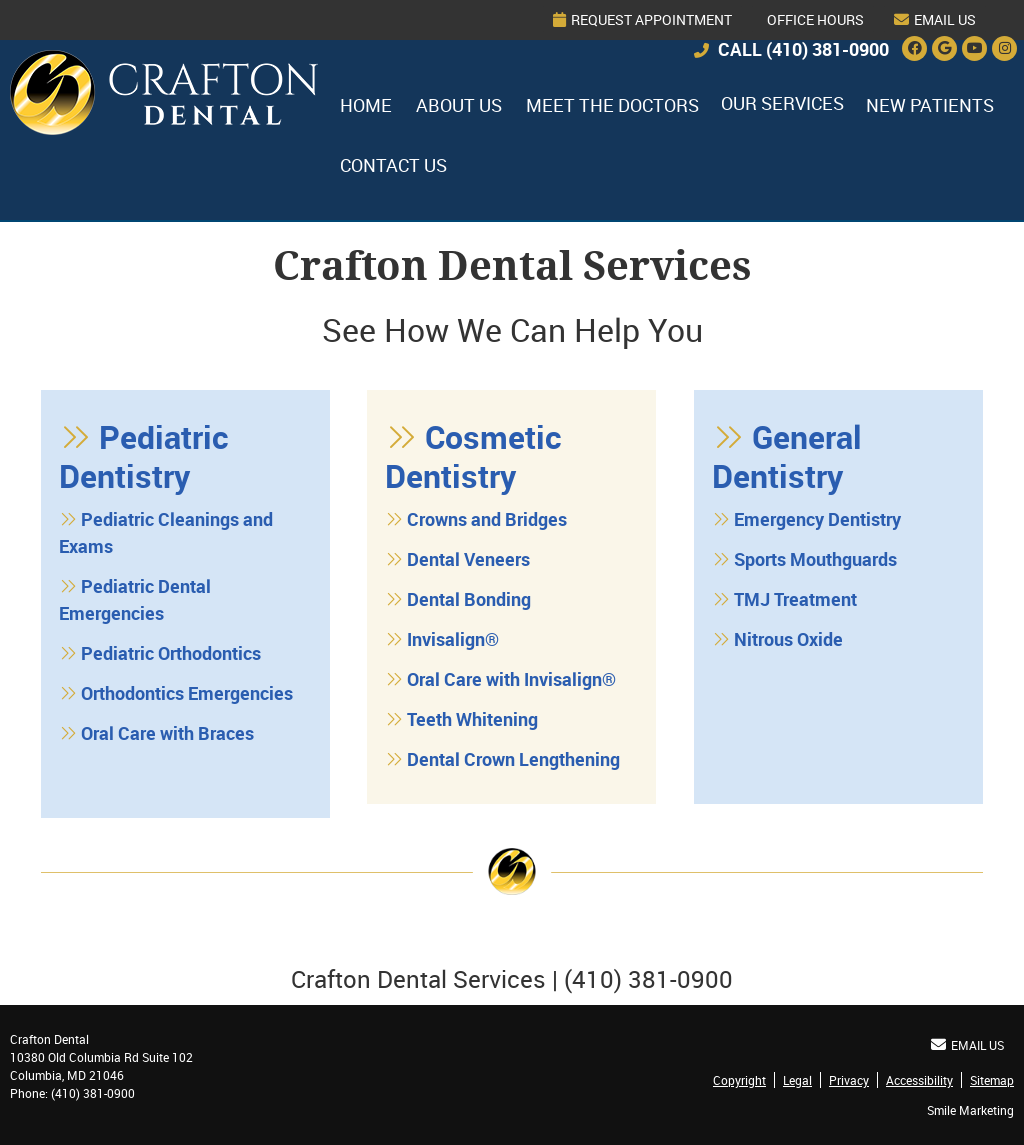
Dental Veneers (468, 559)
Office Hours (815, 19)
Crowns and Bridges (487, 519)
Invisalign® (453, 639)
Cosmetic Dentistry (473, 455)
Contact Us (393, 165)
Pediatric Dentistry (144, 455)
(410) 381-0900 (827, 49)
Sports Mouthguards (815, 559)
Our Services (782, 103)
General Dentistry (787, 455)
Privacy (849, 1080)
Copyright (739, 1080)
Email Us (935, 19)
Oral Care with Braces (167, 733)
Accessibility (919, 1080)
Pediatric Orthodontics (171, 653)
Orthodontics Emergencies (187, 693)
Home (36, 78)
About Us (459, 105)
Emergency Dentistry (817, 519)
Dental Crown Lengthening (513, 759)
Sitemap (992, 1080)
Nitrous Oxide (788, 639)
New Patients (930, 105)
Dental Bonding (469, 599)
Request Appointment (642, 19)
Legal (797, 1080)
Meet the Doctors (612, 105)
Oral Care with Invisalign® (511, 679)
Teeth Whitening (472, 719)
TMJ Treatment (795, 599)
